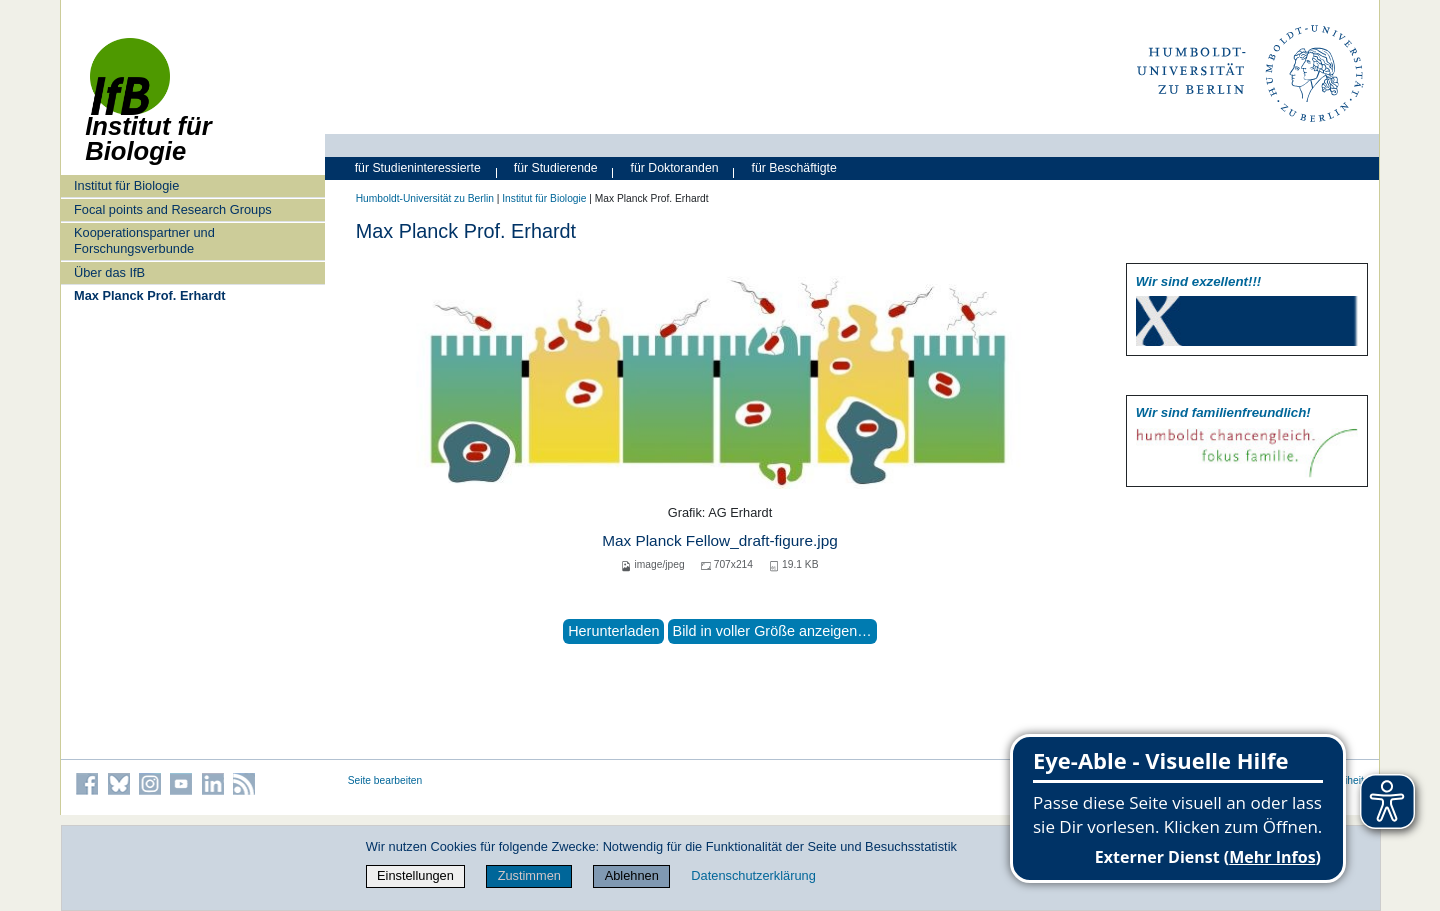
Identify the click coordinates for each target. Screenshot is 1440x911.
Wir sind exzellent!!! (1198, 281)
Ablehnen (632, 875)
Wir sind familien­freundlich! (1223, 412)
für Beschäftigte (794, 168)
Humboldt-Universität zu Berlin (425, 198)
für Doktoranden (675, 168)
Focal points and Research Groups (173, 209)
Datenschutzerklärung (753, 875)
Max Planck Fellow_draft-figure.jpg (720, 540)
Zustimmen (529, 875)
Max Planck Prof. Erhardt (149, 295)
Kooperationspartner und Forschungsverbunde (144, 240)
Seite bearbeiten (385, 780)
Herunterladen (613, 631)
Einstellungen (415, 875)
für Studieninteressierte (418, 168)
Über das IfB (109, 272)
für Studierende (556, 168)
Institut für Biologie (126, 185)
